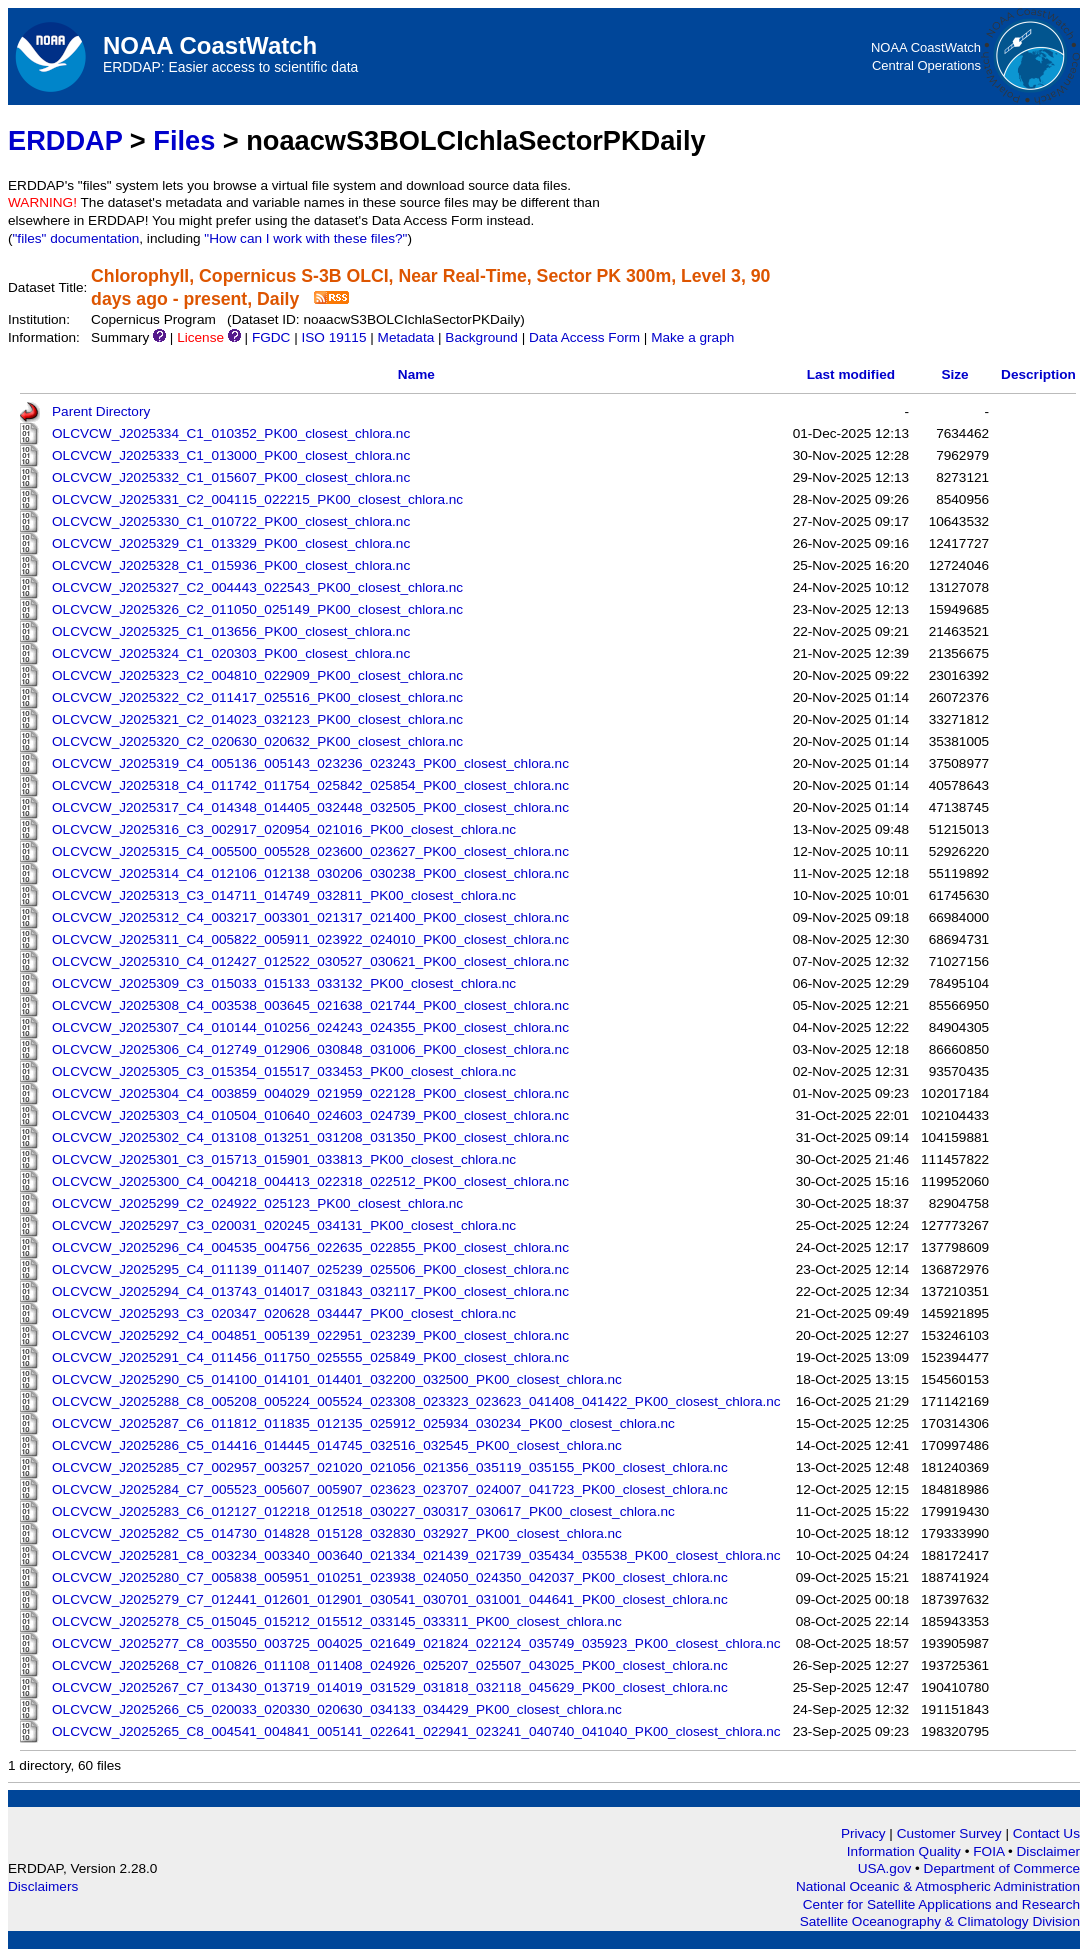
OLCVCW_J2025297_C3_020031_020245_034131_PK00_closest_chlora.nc (284, 1225)
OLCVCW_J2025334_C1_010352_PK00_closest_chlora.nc (231, 433)
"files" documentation (76, 238)
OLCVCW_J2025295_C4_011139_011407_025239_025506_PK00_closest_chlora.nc (310, 1269)
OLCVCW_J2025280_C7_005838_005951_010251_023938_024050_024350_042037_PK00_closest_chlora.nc (390, 1577)
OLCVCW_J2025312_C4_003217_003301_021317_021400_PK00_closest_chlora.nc (310, 917)
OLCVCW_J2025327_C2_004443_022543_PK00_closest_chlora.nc (257, 587)
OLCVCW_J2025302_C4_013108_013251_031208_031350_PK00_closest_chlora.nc (310, 1137)
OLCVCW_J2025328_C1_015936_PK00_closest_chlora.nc (231, 565)
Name (416, 374)
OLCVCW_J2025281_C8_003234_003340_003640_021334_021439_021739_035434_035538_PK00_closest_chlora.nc (416, 1555)
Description (1038, 374)
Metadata (406, 337)
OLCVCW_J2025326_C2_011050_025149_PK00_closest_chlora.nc (257, 609)
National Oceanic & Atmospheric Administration (938, 1886)
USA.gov (886, 1868)
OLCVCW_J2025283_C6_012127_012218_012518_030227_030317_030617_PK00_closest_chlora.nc (363, 1511)
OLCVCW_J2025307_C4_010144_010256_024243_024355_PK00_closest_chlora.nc (310, 1027)
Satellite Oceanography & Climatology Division (940, 1921)
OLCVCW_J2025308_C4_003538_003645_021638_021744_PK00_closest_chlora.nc (310, 1005)
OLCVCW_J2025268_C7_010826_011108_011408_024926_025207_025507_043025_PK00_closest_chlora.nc (390, 1665)
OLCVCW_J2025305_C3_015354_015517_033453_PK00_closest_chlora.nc (284, 1071)
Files (184, 140)
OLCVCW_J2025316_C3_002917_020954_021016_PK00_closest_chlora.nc (284, 829)
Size (954, 374)
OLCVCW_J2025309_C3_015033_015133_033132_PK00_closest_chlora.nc (284, 983)
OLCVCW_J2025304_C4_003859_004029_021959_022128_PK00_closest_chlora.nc (310, 1093)
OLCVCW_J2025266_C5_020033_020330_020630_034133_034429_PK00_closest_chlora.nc (337, 1709)
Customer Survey (949, 1833)
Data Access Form (584, 337)
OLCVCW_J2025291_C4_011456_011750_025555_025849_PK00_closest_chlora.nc (310, 1357)
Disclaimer (1048, 1851)
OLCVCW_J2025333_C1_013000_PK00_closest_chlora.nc (231, 455)
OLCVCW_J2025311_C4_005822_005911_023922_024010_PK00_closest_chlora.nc (310, 939)
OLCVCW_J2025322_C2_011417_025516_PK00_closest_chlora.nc (257, 697)
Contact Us (1046, 1833)
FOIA (990, 1851)
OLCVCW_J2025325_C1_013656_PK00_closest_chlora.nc (231, 631)
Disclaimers (43, 1886)
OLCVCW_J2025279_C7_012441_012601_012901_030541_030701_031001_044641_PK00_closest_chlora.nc (390, 1599)
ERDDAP (65, 140)
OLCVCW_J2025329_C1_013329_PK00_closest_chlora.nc (231, 543)
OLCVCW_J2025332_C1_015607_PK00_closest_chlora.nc (231, 477)
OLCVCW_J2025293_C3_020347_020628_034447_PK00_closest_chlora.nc (284, 1313)
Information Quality (906, 1851)
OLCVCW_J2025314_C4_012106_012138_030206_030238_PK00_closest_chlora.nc (310, 873)
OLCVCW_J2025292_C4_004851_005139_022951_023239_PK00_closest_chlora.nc (310, 1335)
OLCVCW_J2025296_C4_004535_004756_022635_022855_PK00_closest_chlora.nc (310, 1247)
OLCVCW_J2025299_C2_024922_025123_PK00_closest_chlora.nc (257, 1203)
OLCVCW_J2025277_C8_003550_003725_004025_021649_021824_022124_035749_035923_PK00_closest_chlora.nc (416, 1643)
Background (481, 337)
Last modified (851, 374)
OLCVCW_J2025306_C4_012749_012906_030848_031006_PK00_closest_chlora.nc (310, 1049)
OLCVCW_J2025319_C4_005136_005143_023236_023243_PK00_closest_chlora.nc (310, 763)
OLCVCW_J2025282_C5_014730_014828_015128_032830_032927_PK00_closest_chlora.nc (337, 1533)
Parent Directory (101, 411)
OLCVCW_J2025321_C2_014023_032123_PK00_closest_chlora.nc (257, 719)
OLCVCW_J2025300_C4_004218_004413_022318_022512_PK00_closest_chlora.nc (310, 1181)
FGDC (271, 337)
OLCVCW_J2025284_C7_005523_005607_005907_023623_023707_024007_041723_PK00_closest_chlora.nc (390, 1489)
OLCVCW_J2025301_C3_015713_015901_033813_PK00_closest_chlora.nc (284, 1159)
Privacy (863, 1833)
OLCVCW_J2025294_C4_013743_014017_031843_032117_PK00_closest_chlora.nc (310, 1291)
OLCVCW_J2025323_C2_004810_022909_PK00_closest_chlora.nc (257, 675)
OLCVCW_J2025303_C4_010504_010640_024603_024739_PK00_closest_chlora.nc (310, 1115)
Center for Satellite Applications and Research (941, 1904)
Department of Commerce (1002, 1868)
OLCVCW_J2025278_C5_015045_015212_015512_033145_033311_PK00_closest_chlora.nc (337, 1621)
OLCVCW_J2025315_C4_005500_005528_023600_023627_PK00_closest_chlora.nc (310, 851)
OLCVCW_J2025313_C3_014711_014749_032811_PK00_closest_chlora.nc (284, 895)
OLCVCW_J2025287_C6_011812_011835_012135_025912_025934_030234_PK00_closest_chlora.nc (363, 1423)
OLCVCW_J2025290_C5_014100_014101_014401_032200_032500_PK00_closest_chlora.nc (337, 1379)
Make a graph (692, 337)
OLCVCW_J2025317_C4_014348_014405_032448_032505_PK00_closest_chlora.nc (310, 807)
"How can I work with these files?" (305, 238)
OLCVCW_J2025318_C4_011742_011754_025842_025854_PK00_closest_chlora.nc (310, 785)
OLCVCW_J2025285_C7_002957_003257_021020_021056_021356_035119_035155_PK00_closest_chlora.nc (390, 1467)
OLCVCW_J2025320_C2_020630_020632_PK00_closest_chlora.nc (257, 741)
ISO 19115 (333, 337)
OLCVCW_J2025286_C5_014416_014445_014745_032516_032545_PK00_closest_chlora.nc (337, 1445)
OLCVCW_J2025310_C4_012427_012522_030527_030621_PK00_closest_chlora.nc (310, 961)
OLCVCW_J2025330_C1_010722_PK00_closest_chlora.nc (231, 521)
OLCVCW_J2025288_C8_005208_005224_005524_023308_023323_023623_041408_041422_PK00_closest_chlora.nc (416, 1401)
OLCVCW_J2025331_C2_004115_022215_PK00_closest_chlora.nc (257, 499)
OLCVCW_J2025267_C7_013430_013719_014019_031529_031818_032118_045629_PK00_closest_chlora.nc (390, 1687)
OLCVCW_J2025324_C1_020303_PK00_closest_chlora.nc (231, 653)
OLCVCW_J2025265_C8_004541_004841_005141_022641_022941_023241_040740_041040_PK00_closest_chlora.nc (416, 1731)
